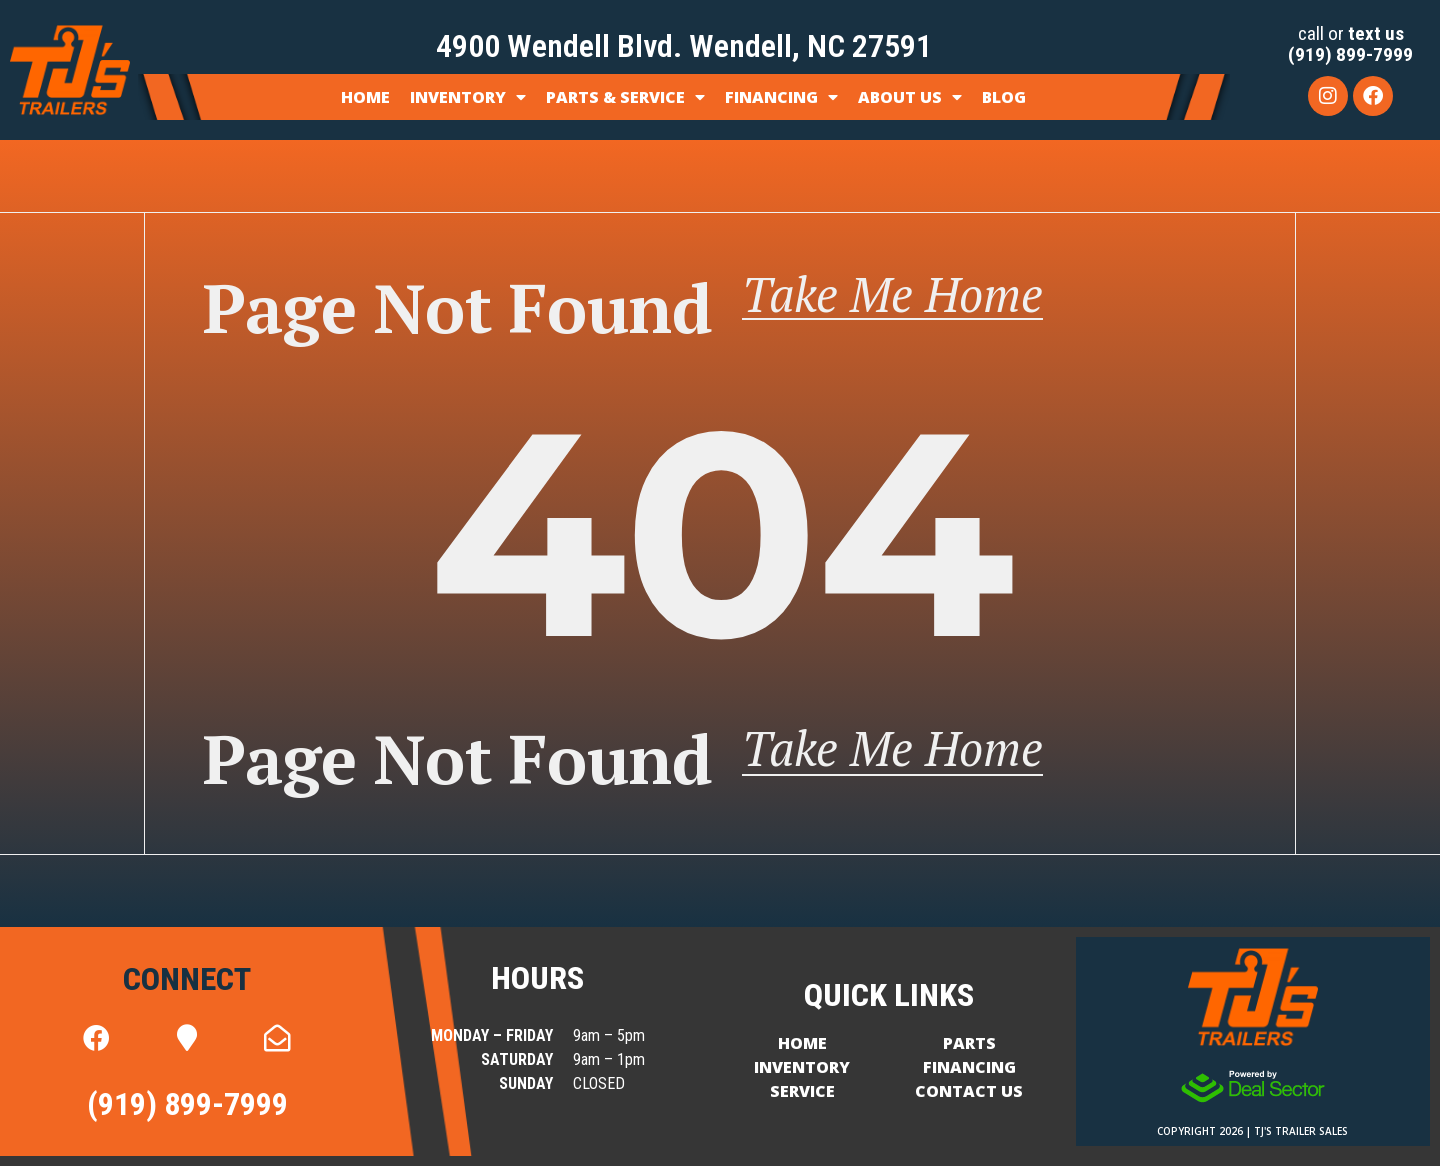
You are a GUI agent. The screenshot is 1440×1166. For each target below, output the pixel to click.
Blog (1004, 97)
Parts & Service (625, 97)
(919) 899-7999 (1350, 54)
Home (365, 97)
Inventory (468, 97)
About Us (910, 97)
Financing (781, 97)
